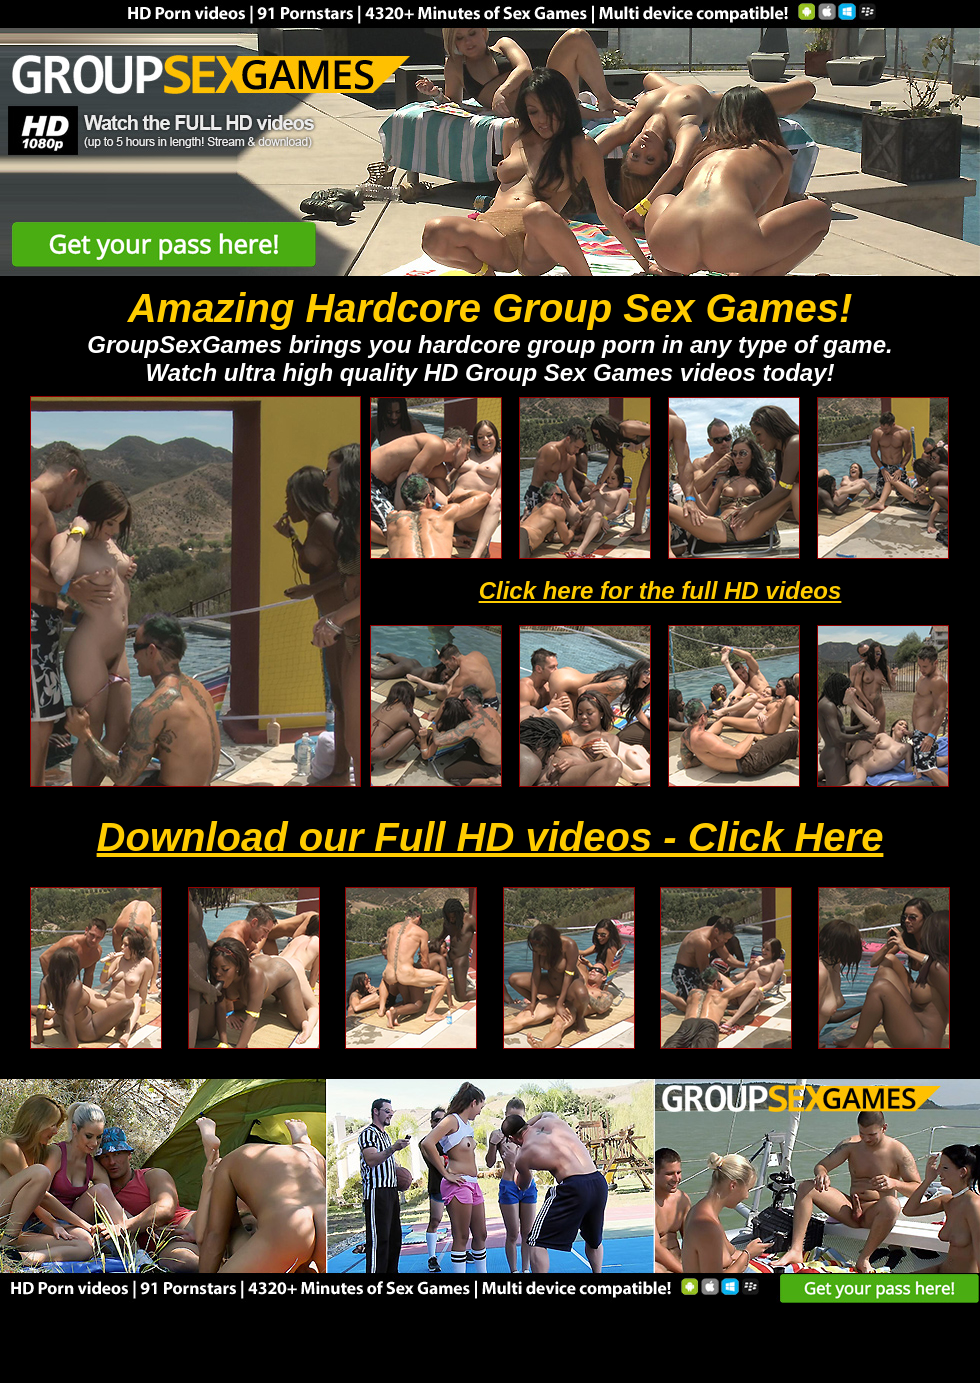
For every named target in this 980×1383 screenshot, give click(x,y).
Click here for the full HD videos (660, 590)
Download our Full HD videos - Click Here (490, 837)
